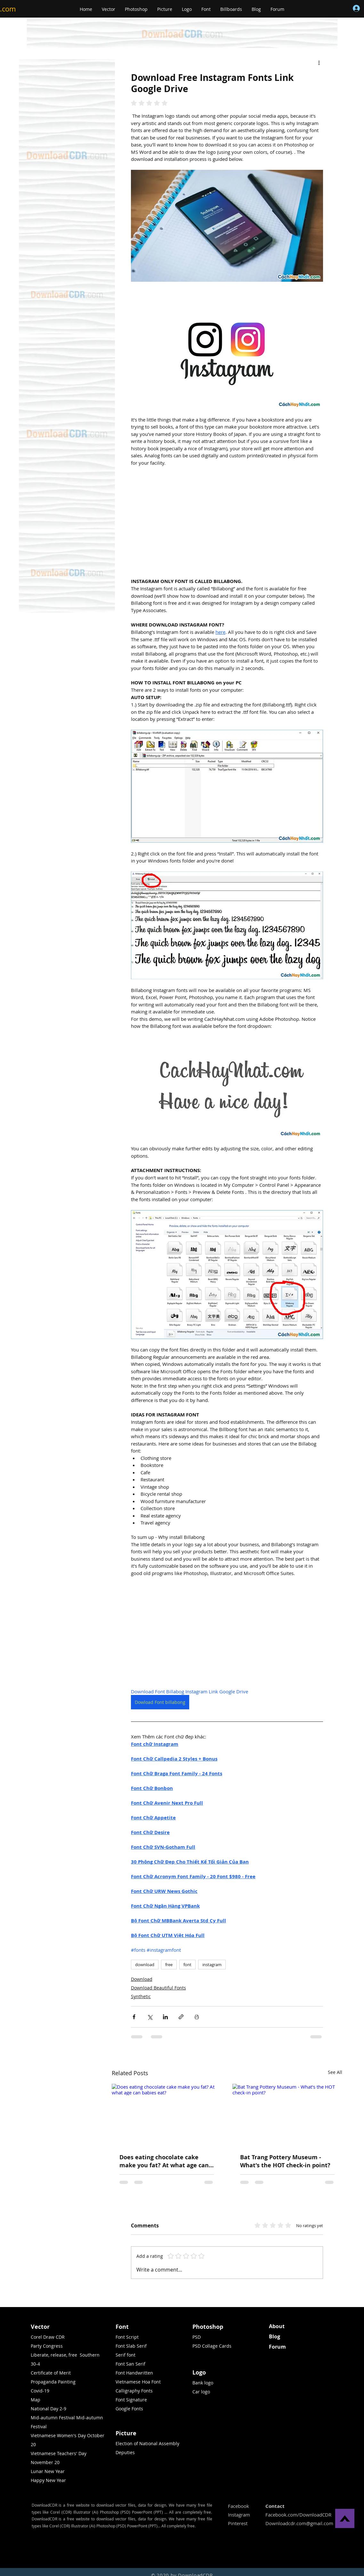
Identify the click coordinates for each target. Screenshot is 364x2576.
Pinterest (237, 2523)
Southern (90, 2355)
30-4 (35, 2364)
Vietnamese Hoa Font (138, 2382)
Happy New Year (48, 2480)
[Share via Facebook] (134, 2017)
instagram (212, 1964)
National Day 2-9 (48, 2409)
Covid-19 (40, 2391)
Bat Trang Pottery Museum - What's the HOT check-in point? (285, 2161)
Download (141, 1979)
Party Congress (47, 2346)
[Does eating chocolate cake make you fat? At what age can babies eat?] (167, 2115)
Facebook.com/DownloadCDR (298, 2514)
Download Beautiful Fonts (158, 1988)
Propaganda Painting (53, 2382)
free (169, 1964)
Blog (274, 2336)
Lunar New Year (48, 2471)
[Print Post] (197, 2017)
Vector (40, 2327)
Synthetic (141, 1996)
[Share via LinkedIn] (165, 2017)
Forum (277, 2346)
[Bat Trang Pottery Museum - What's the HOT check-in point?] (287, 2115)
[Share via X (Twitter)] (150, 2017)
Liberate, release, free (54, 2355)
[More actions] (319, 62)
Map (35, 2400)
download (144, 1964)
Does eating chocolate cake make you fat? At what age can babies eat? (164, 2161)
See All (335, 2072)
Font (122, 2327)
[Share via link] (181, 2017)
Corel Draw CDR (48, 2337)
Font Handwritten (134, 2373)
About (277, 2326)
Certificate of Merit (51, 2373)
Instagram (239, 2514)
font (187, 1964)
